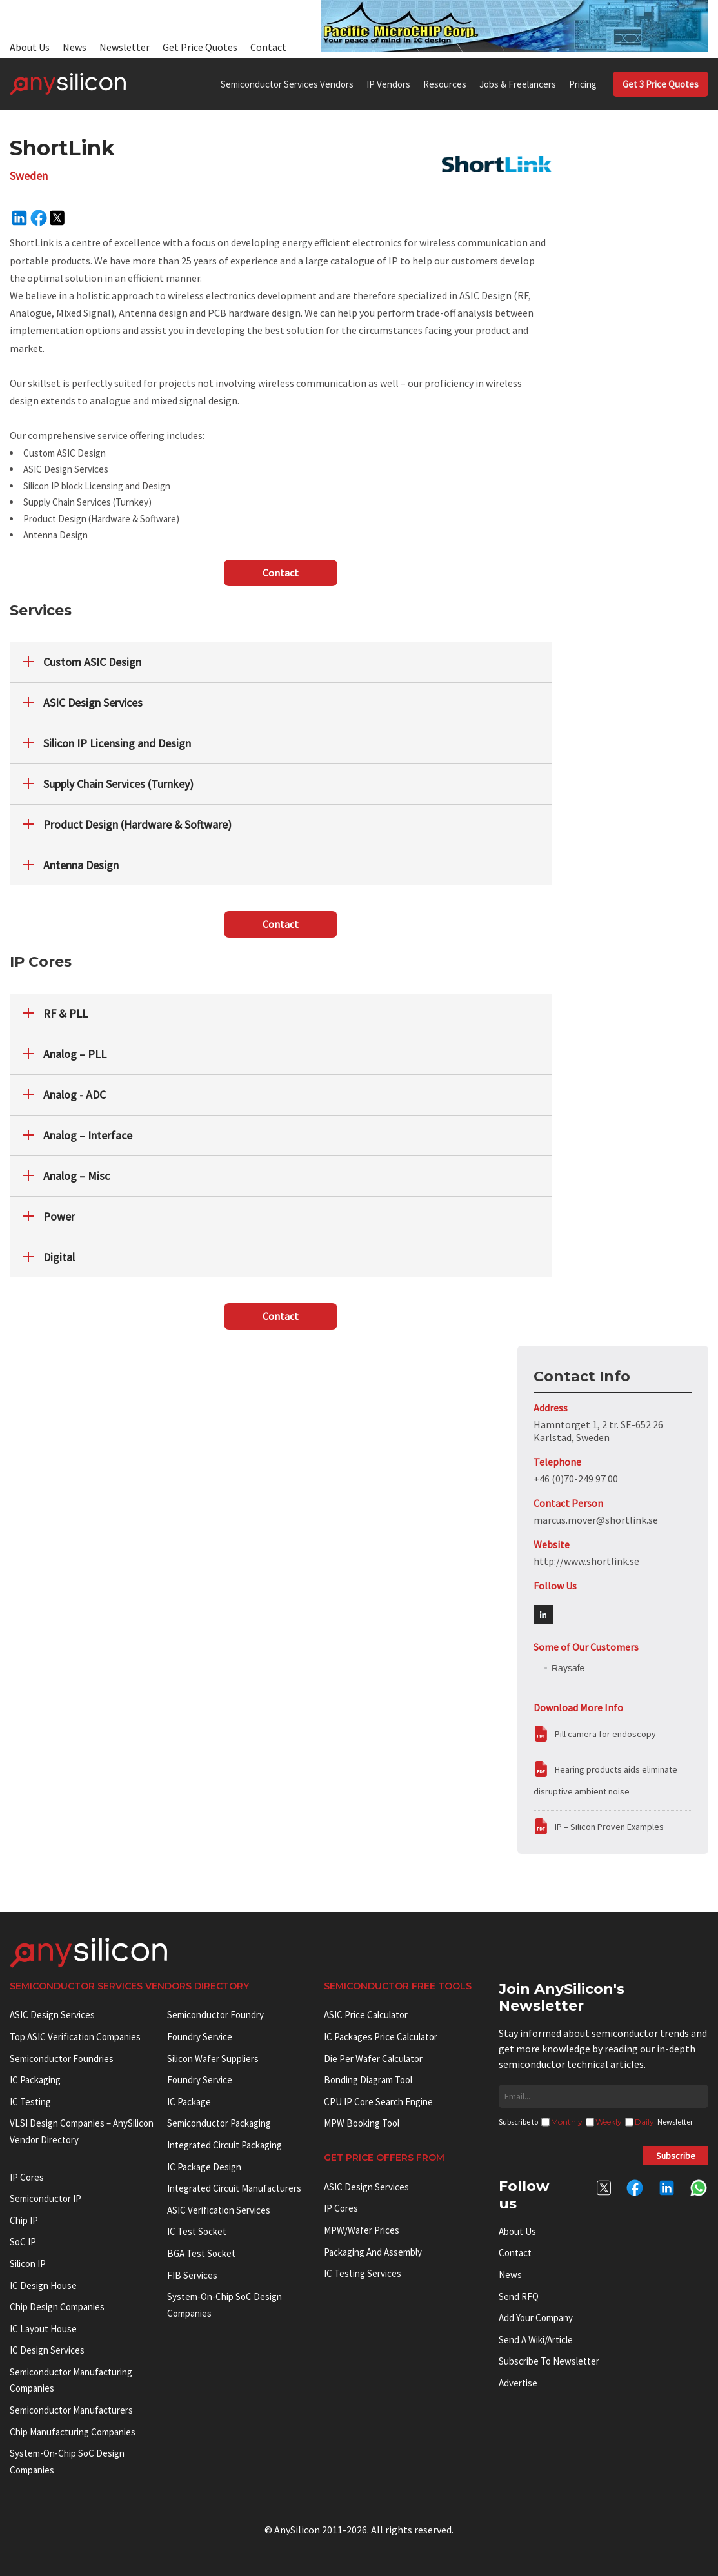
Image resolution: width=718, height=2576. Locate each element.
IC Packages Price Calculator (380, 2036)
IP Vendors (388, 84)
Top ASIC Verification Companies (75, 2036)
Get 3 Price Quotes (661, 84)
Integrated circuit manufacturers (234, 2188)
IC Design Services (47, 2350)
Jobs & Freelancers (517, 84)
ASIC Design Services (52, 2015)
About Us (30, 47)
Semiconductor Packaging (219, 2123)
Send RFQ (519, 2296)
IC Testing (30, 2102)
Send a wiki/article (536, 2340)
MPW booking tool (361, 2123)
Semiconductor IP (45, 2198)
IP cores (27, 2177)
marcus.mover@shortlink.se (596, 1519)
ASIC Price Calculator (366, 2015)
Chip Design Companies (57, 2307)
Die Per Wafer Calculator (373, 2058)
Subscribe (675, 2155)
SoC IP (23, 2242)
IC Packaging (35, 2080)
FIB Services (192, 2275)
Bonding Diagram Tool (368, 2080)
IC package (189, 2102)
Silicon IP (28, 2263)
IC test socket (196, 2231)
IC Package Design (204, 2167)
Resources (444, 84)
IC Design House (43, 2285)
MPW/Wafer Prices (361, 2230)
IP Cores (341, 2208)
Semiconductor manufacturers (71, 2410)
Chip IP (24, 2220)
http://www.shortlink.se (586, 1561)
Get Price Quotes (200, 47)
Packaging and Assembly (373, 2252)
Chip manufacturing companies (72, 2432)
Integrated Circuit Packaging (224, 2145)
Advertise (518, 2383)
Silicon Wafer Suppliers (213, 2058)
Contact (268, 47)
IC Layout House (43, 2329)
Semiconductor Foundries (62, 2058)
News (74, 47)
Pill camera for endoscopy (605, 1734)
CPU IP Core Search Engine (378, 2102)
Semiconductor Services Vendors (287, 84)
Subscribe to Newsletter (549, 2361)
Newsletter (124, 47)
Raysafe (568, 1668)
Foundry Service (199, 2036)
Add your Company (536, 2318)
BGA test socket (201, 2253)
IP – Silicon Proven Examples (609, 1827)
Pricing (583, 84)
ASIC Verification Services (218, 2210)
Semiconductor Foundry (215, 2015)
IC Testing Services (362, 2273)
